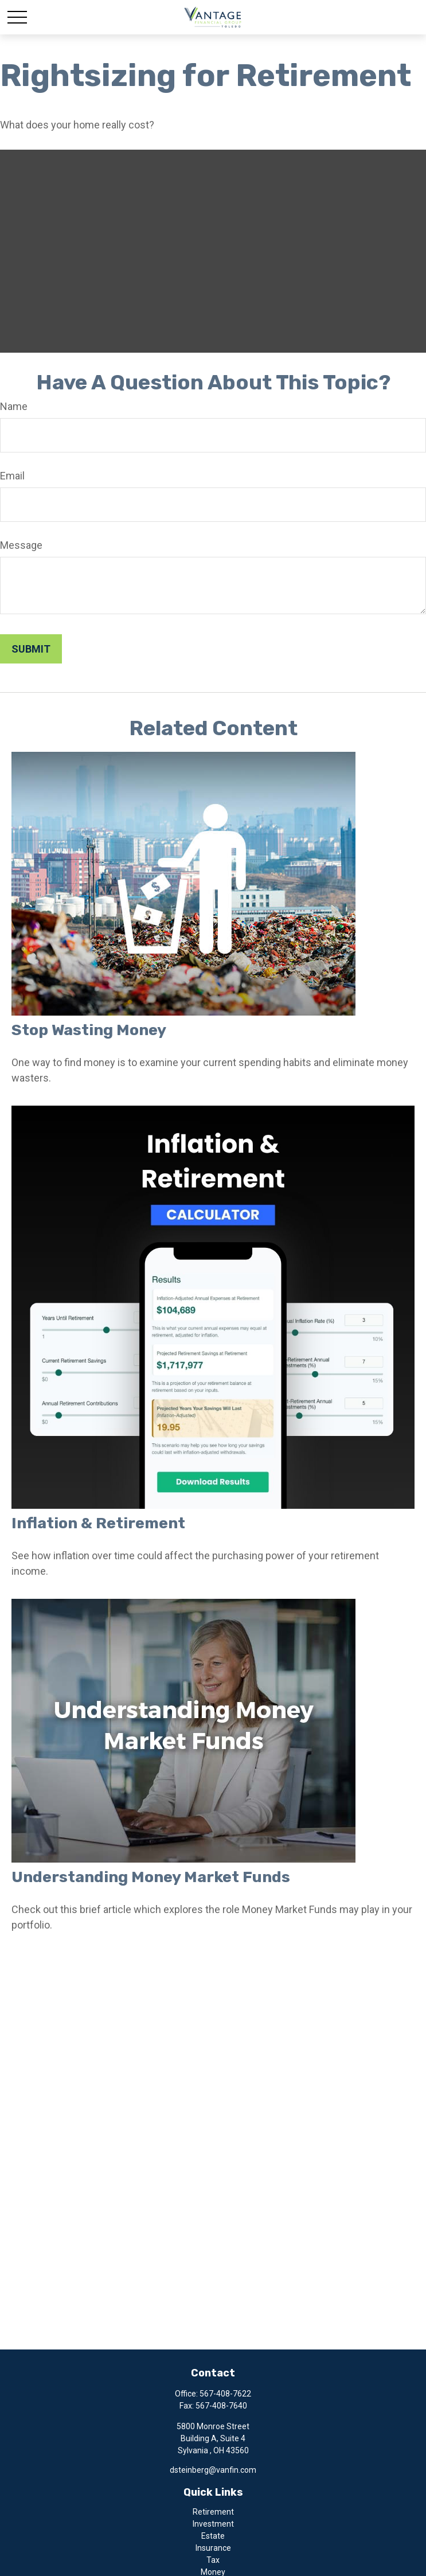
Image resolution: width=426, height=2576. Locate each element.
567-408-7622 (225, 2393)
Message (21, 545)
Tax (213, 2560)
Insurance (213, 2547)
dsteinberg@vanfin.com (213, 2469)
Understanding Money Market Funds (150, 1877)
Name (14, 406)
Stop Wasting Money (88, 1030)
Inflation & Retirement (98, 1523)
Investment (213, 2523)
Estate (213, 2535)
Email (12, 476)
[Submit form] (31, 648)
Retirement (213, 2511)
